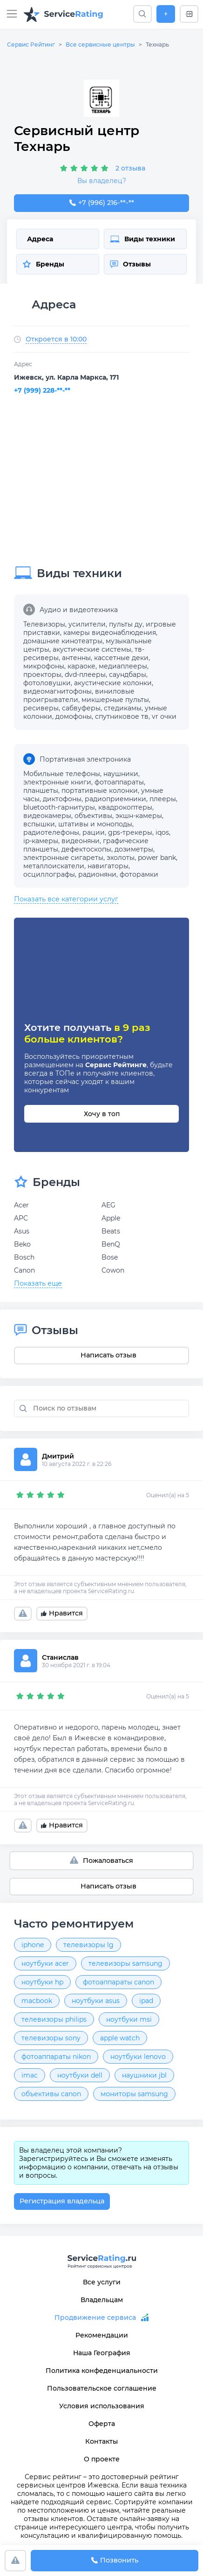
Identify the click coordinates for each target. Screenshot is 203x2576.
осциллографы (49, 874)
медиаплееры (123, 666)
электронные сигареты (63, 857)
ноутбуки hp (42, 1982)
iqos (162, 832)
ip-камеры (40, 841)
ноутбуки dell (79, 2075)
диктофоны (62, 799)
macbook (36, 2001)
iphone (32, 1945)
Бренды (43, 264)
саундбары (127, 674)
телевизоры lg (88, 1945)
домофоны (73, 716)
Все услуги (102, 2282)
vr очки (164, 716)
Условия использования (101, 2406)
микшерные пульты (115, 699)
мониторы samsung (134, 2094)
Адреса (40, 239)
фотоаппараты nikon (56, 2056)
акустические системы (92, 649)
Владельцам (102, 2300)
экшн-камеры (138, 815)
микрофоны (43, 666)
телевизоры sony (51, 2038)
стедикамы (123, 708)
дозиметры (134, 849)
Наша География (101, 2353)
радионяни (97, 874)
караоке (81, 666)
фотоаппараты (119, 782)
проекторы (42, 674)
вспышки (39, 824)
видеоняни (80, 841)
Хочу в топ (102, 1114)
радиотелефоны (51, 832)
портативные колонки (99, 790)
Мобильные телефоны (61, 774)
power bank (157, 857)
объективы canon (51, 2094)
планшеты (40, 790)
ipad (146, 2001)
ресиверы (41, 708)
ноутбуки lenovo (138, 2056)
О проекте (102, 2459)
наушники (120, 774)
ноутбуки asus (96, 2001)
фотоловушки (47, 683)
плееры (162, 799)
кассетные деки (121, 658)
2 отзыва (130, 168)
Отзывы (130, 264)
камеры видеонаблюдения (109, 632)
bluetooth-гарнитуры (59, 807)
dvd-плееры (85, 674)
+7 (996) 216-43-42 (101, 203)
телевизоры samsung (125, 1963)
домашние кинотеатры (62, 641)
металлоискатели (53, 866)
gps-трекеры (130, 832)
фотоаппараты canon (118, 1982)
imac (29, 2075)
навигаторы (108, 866)
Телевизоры (44, 624)
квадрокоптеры (125, 807)
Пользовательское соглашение (101, 2388)
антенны (76, 658)
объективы (93, 815)
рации (93, 832)
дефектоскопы (86, 849)
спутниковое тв (122, 716)
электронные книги (57, 782)
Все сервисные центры (100, 44)
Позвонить (114, 2560)
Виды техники (142, 239)
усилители (87, 624)
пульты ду (125, 624)
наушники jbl (144, 2075)
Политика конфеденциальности (102, 2370)
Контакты (101, 2441)
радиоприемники (115, 799)
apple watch (120, 2038)
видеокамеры (47, 815)
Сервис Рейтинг (31, 44)
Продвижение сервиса (95, 2317)
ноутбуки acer (45, 1963)
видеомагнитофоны (57, 691)
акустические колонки (113, 683)
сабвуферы (81, 708)
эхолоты (121, 857)
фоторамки (139, 874)
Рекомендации (101, 2335)
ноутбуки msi (129, 2019)
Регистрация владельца (62, 2201)
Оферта (101, 2423)
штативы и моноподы (95, 824)
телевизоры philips (54, 2019)
